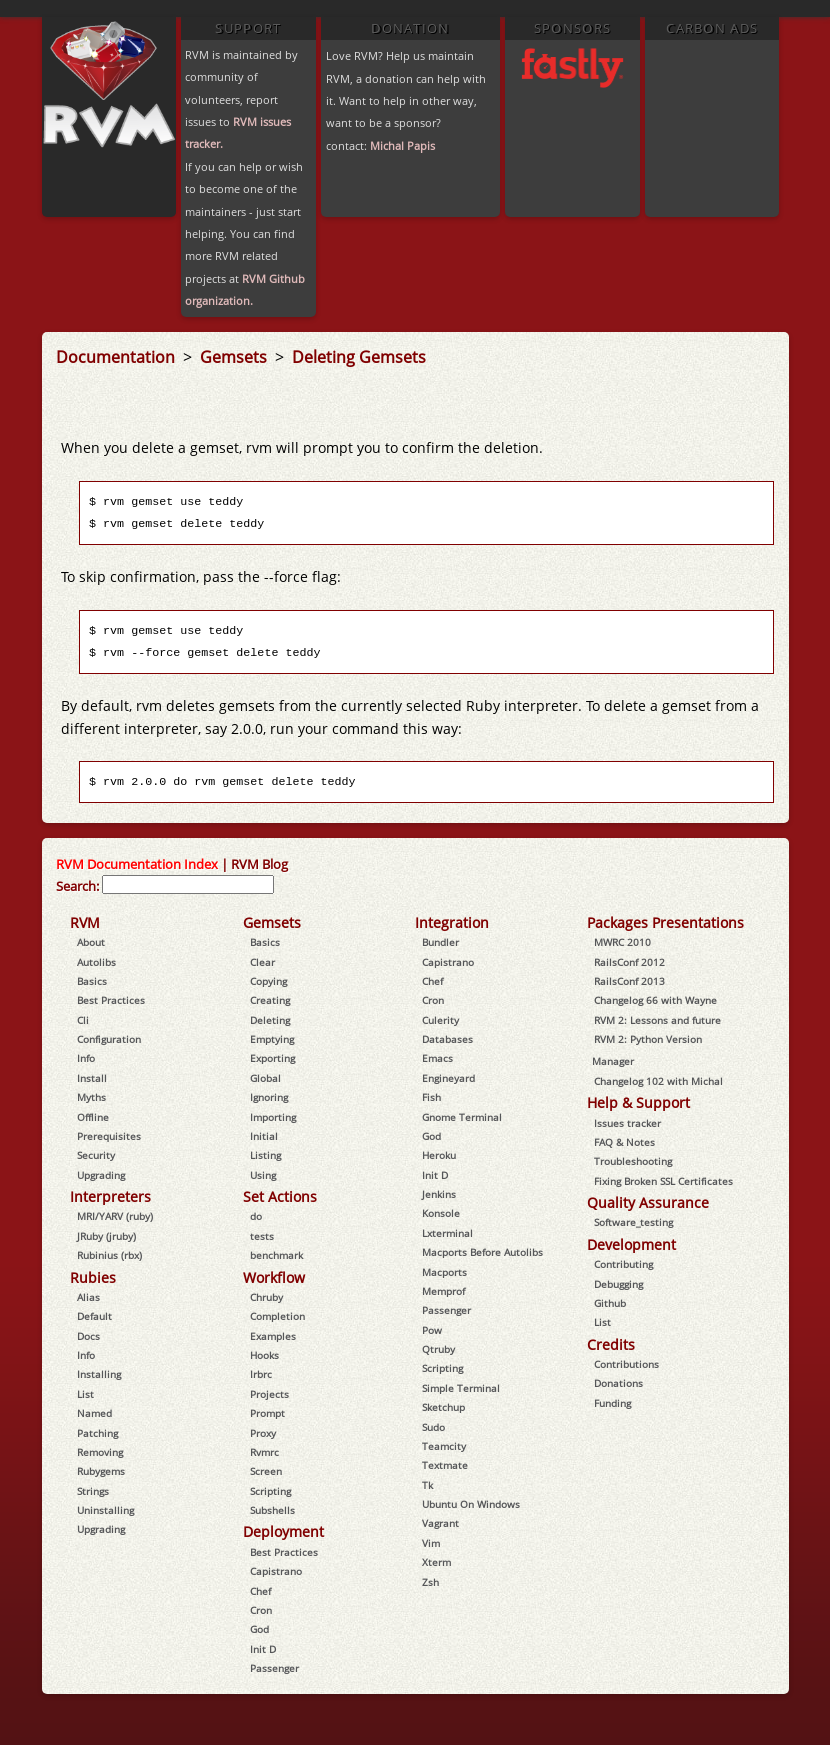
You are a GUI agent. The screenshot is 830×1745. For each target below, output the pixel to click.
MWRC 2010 (622, 942)
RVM (85, 922)
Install (92, 1078)
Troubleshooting (633, 1161)
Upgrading (101, 1175)
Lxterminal (447, 1233)
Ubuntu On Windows (471, 1504)
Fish (431, 1097)
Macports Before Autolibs (482, 1252)
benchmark (276, 1255)
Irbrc (261, 1374)
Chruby (266, 1297)
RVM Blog (259, 864)
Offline (93, 1117)
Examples (273, 1336)
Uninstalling (105, 1510)
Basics (92, 981)
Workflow (274, 1277)
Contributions (626, 1364)
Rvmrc (264, 1452)
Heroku (439, 1155)
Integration (452, 922)
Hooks (264, 1355)
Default (94, 1316)
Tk (427, 1485)
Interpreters (110, 1196)
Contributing (623, 1264)
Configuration (109, 1039)
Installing (99, 1374)
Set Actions (280, 1196)
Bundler (440, 942)
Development (631, 1244)
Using (263, 1175)
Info (86, 1058)
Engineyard (448, 1078)
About (91, 942)
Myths (91, 1097)
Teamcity (444, 1446)
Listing (265, 1155)
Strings (93, 1491)
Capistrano (276, 1571)
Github (610, 1303)
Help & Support (638, 1102)
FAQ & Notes (624, 1142)
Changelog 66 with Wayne (655, 1000)
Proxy (263, 1433)
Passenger (274, 1668)
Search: (77, 886)
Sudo (433, 1427)
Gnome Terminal (462, 1117)
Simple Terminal (461, 1388)
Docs (88, 1336)
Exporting (272, 1058)
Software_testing (633, 1222)
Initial (264, 1136)
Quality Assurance (648, 1202)
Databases (447, 1039)
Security (96, 1155)
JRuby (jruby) (106, 1236)
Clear (262, 962)
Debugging (618, 1284)
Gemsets (235, 357)
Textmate (445, 1465)
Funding (612, 1403)
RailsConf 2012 (629, 962)
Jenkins (439, 1194)
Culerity (440, 1020)
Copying (268, 981)
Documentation (117, 357)
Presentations (698, 922)
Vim (431, 1543)
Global (265, 1078)
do (256, 1216)
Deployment (283, 1531)
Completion (277, 1316)
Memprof (443, 1291)
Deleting (270, 1020)
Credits (611, 1344)
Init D (263, 1649)
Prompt (267, 1413)
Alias (88, 1297)
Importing (273, 1117)
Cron (261, 1610)
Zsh (430, 1582)
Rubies (93, 1277)
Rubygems (101, 1471)
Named (94, 1413)
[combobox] (188, 884)
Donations (618, 1383)
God (259, 1629)
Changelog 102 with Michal (658, 1081)
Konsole (441, 1213)
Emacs (437, 1058)
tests (262, 1236)
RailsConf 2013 (629, 981)
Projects (269, 1394)
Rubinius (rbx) (109, 1255)
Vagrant (440, 1523)
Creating (270, 1000)
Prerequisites (109, 1136)
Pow (432, 1330)
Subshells (272, 1510)
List (85, 1394)
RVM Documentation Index (137, 864)
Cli (83, 1020)
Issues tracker (627, 1123)
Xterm (436, 1562)
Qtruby (438, 1349)
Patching (97, 1433)
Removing (100, 1452)
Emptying (272, 1039)
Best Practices (111, 1000)
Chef (260, 1591)
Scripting (270, 1491)
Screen (266, 1471)
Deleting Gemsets (359, 357)
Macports (444, 1272)
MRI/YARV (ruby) (115, 1216)
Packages (617, 922)
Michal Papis (402, 145)
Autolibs (96, 962)
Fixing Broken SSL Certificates (663, 1181)
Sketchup (443, 1407)
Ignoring (269, 1097)
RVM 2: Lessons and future (657, 1020)
